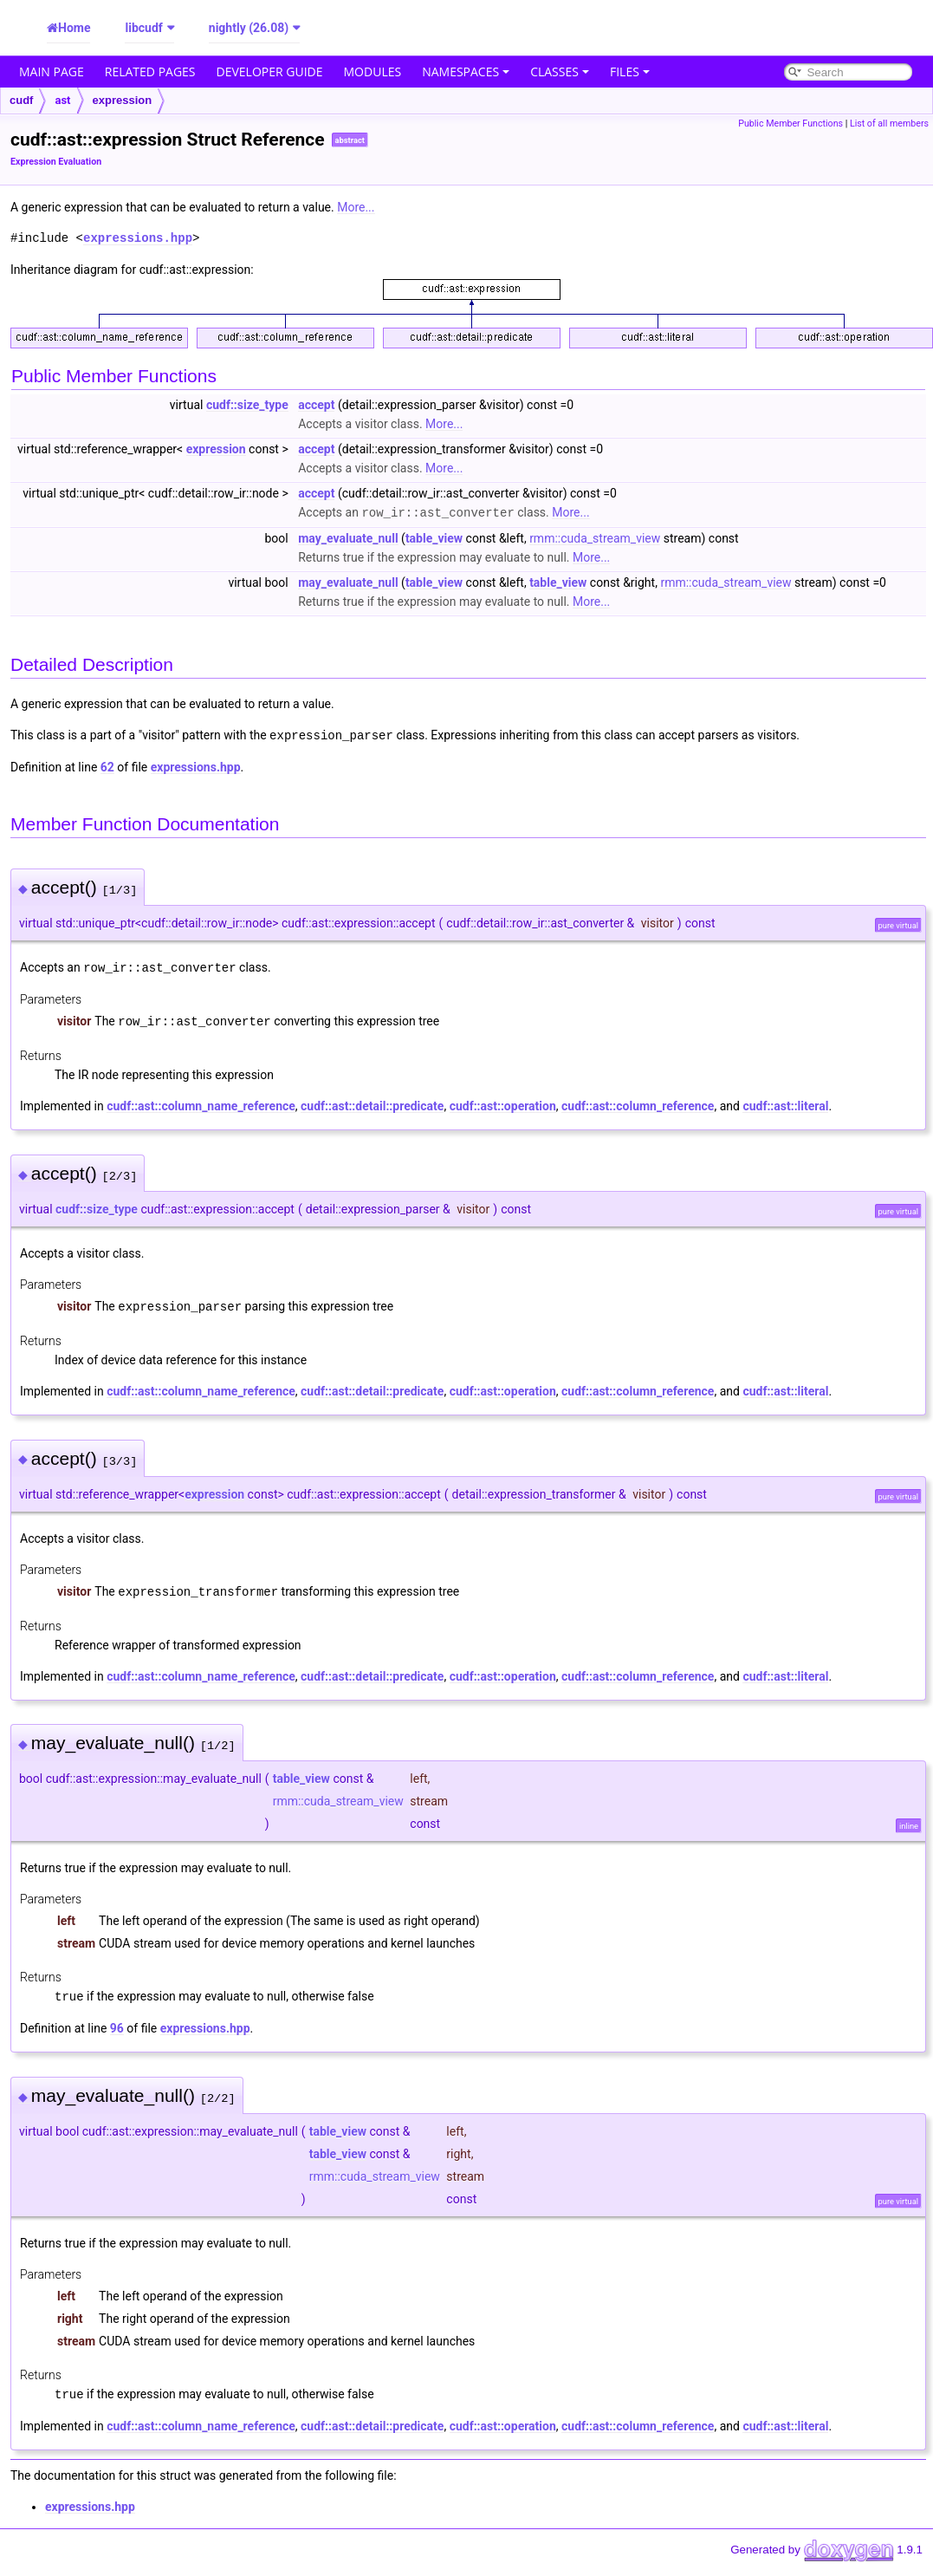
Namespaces (465, 71)
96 (117, 2022)
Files (630, 71)
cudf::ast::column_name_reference (201, 1102)
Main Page (51, 71)
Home (74, 28)
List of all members (889, 123)
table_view (434, 537)
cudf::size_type (247, 405)
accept (316, 405)
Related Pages (150, 71)
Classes (559, 71)
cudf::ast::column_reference (637, 1102)
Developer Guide (270, 71)
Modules (373, 71)
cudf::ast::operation (503, 1102)
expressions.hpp (137, 238)
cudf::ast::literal (785, 1102)
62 (107, 765)
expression (122, 100)
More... (355, 207)
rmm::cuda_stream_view (594, 537)
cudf (21, 100)
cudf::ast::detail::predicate (372, 1102)
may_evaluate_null (348, 537)
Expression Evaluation (55, 161)
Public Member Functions (790, 123)
